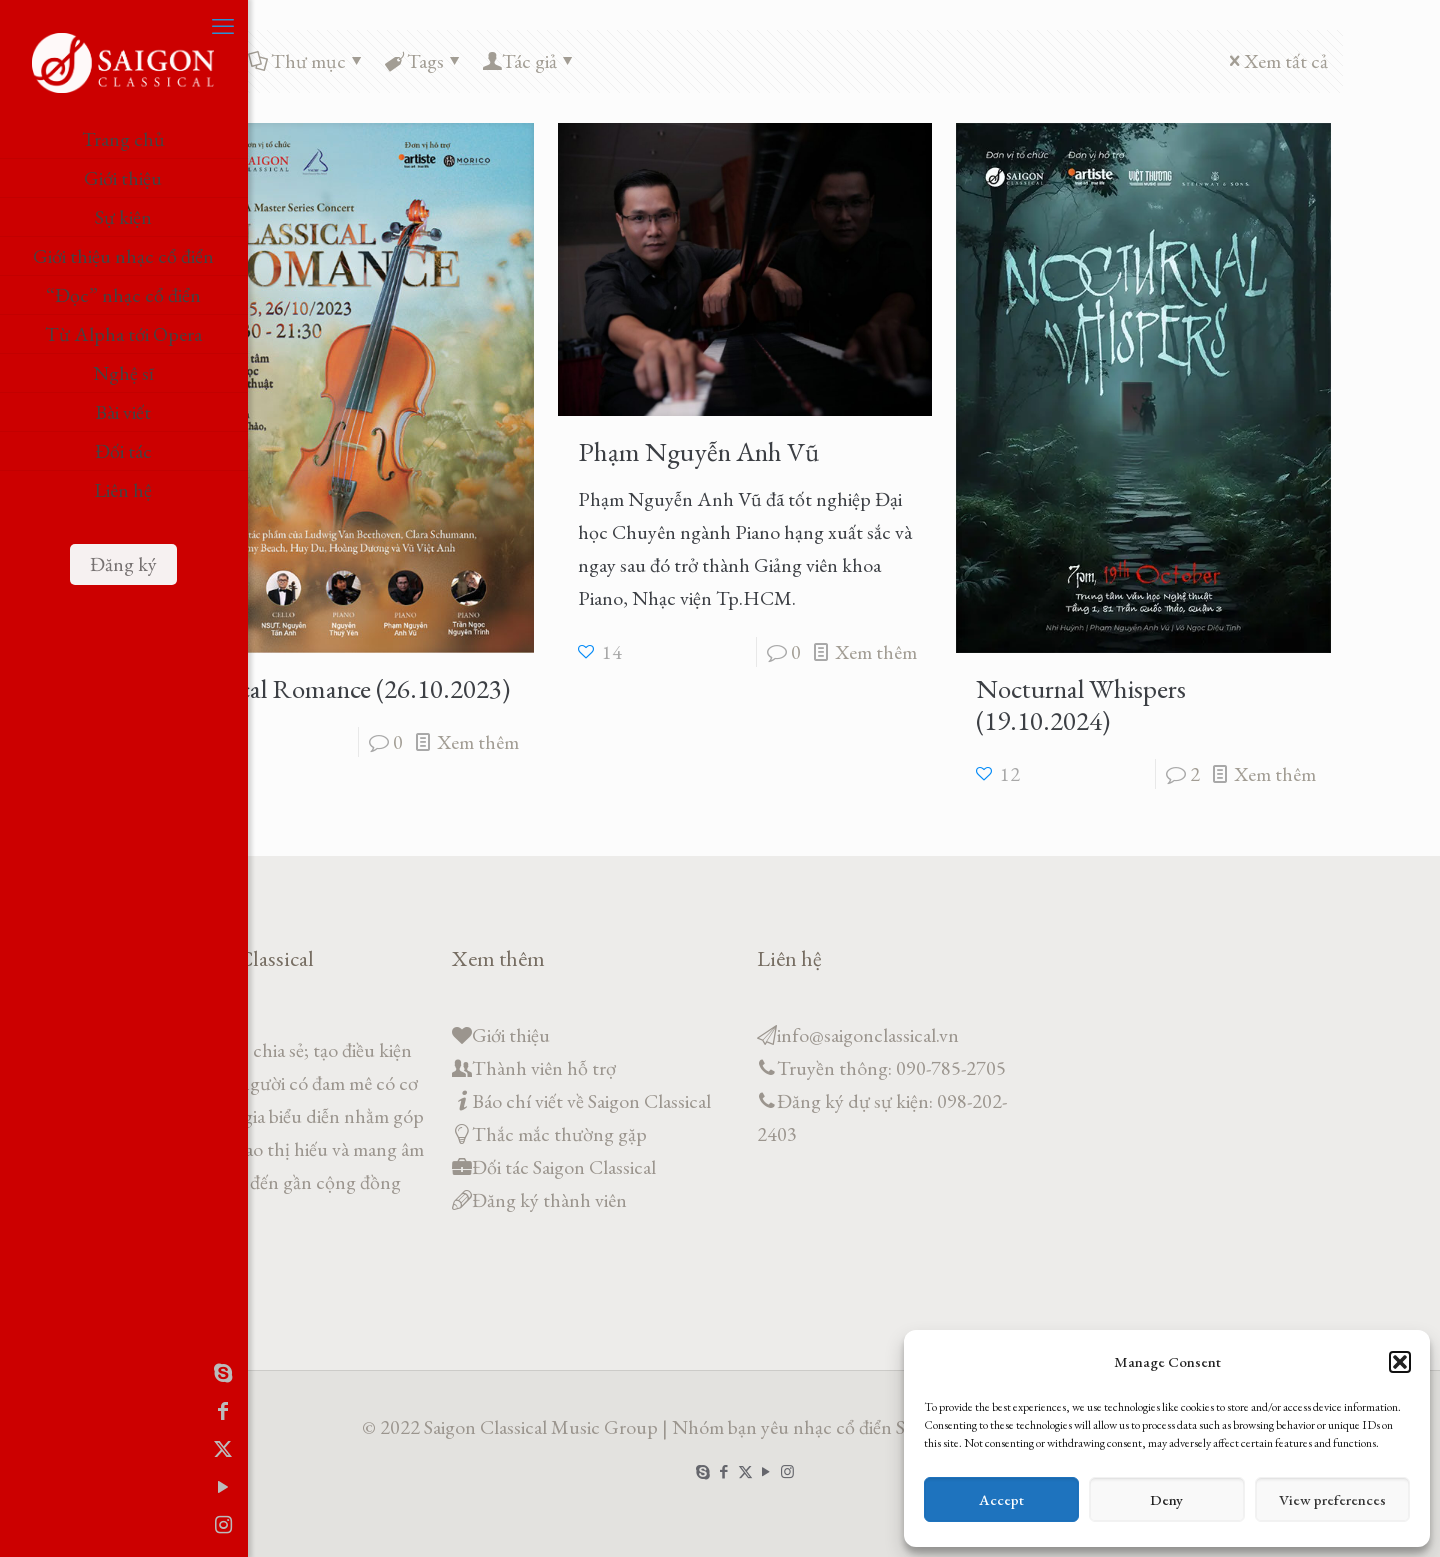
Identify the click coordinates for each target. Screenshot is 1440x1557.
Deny (1166, 1499)
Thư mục (307, 61)
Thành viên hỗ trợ (544, 1068)
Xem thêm (478, 742)
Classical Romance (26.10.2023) (344, 688)
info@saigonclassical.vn (868, 1035)
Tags (424, 61)
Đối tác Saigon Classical (564, 1167)
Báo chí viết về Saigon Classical (591, 1101)
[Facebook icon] (25, 1411)
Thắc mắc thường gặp (559, 1134)
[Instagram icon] (25, 1525)
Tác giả (529, 61)
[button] (1400, 1362)
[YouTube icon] (25, 1487)
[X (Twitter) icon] (25, 1449)
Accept (1001, 1499)
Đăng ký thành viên (549, 1200)
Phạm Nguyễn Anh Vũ (698, 451)
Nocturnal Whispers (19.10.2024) (1081, 704)
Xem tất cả (1276, 61)
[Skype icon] (25, 1373)
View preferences (1332, 1499)
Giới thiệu (511, 1035)
